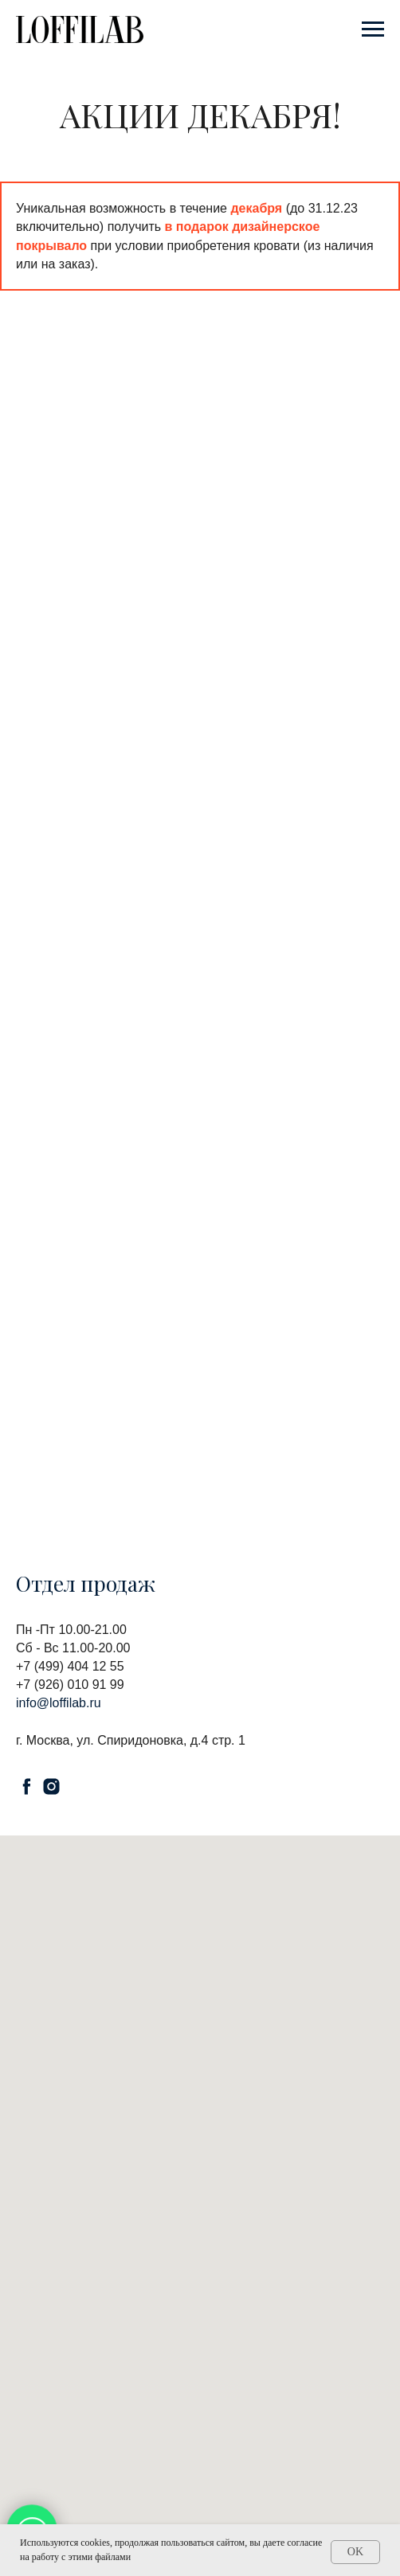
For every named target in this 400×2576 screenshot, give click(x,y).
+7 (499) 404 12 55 (70, 1666)
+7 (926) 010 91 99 (70, 1684)
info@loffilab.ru (58, 1703)
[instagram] (51, 1786)
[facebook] (27, 1786)
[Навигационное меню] (373, 29)
